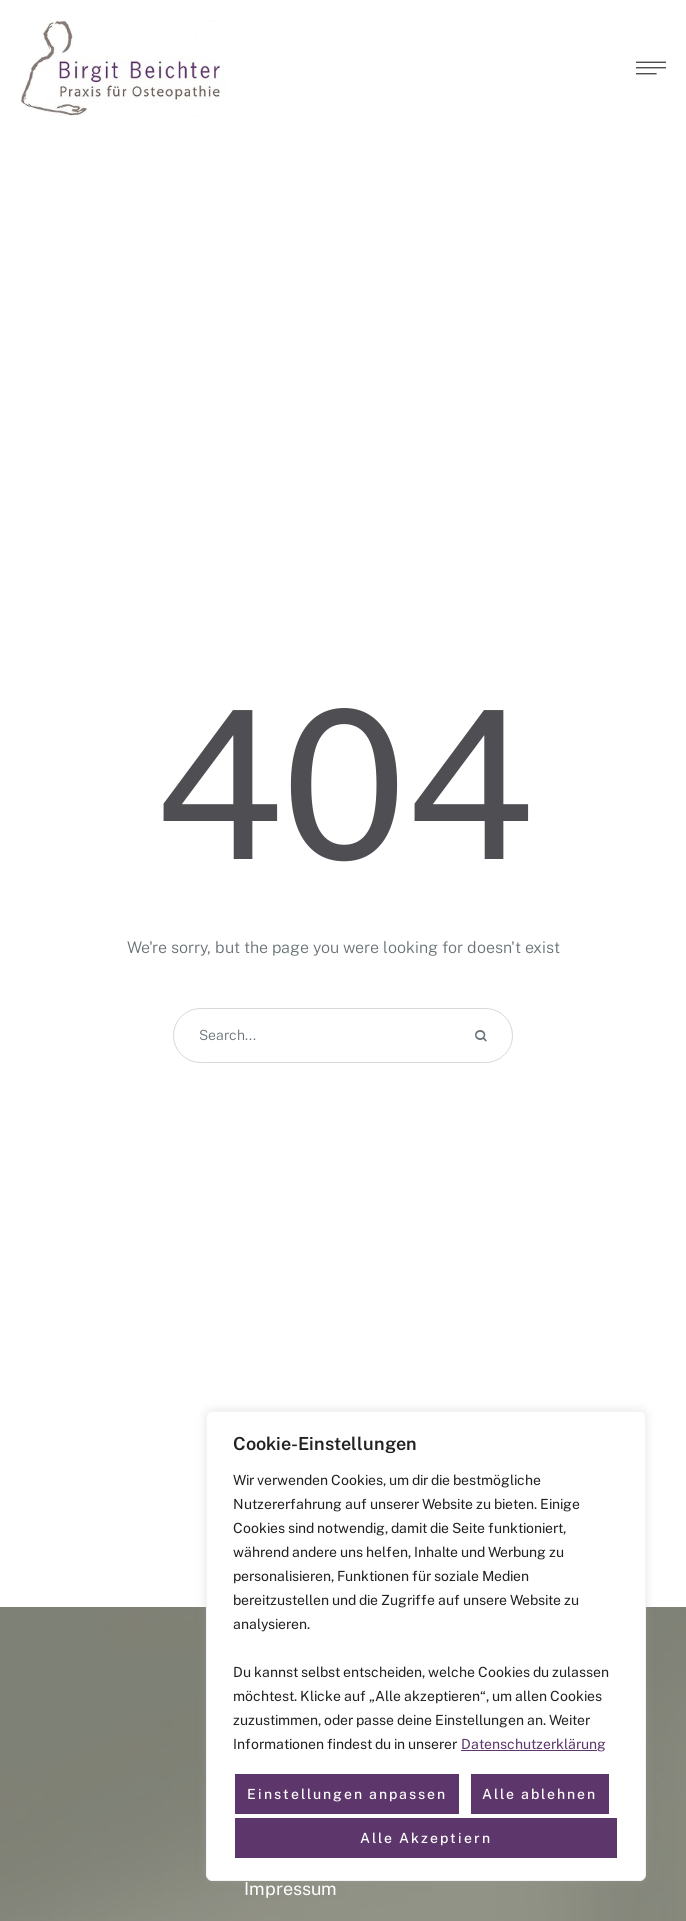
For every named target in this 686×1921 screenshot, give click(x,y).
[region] (426, 1646)
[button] (651, 68)
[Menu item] (343, 1889)
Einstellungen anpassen (347, 1794)
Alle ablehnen (539, 1794)
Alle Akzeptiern (426, 1838)
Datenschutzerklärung (533, 1744)
